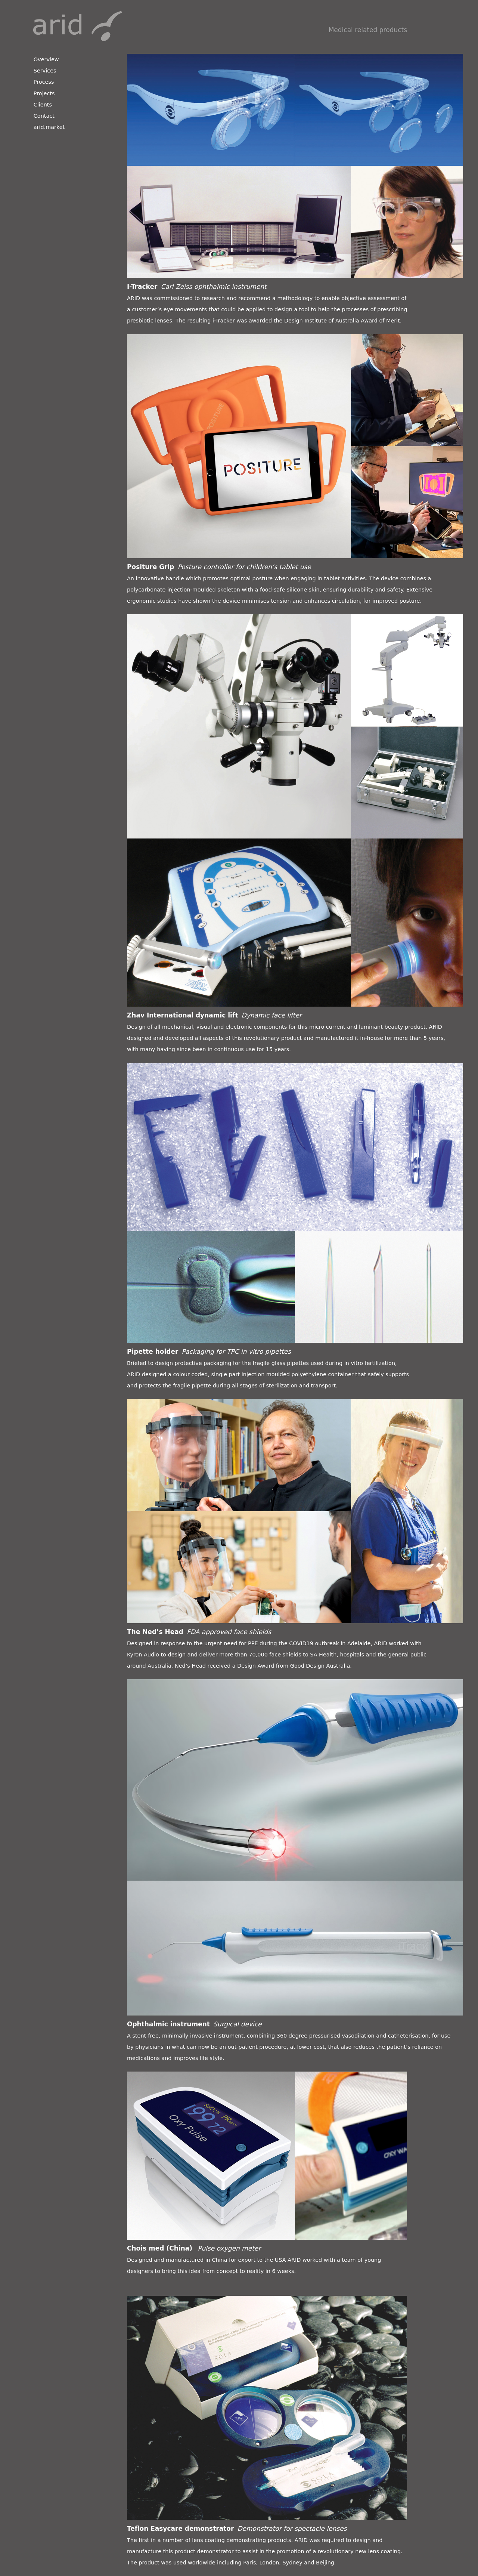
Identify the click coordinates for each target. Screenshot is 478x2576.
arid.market (49, 127)
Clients (43, 105)
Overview (46, 59)
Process (44, 82)
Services (45, 71)
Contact (44, 116)
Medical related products (368, 30)
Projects (44, 93)
